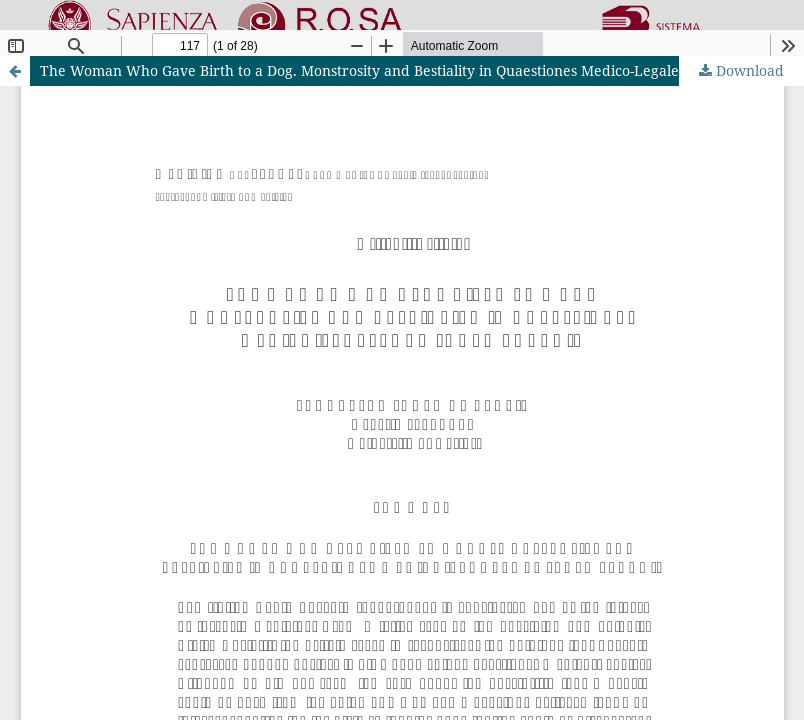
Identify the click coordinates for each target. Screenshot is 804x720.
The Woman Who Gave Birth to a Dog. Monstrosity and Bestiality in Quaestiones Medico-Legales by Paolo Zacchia (420, 70)
